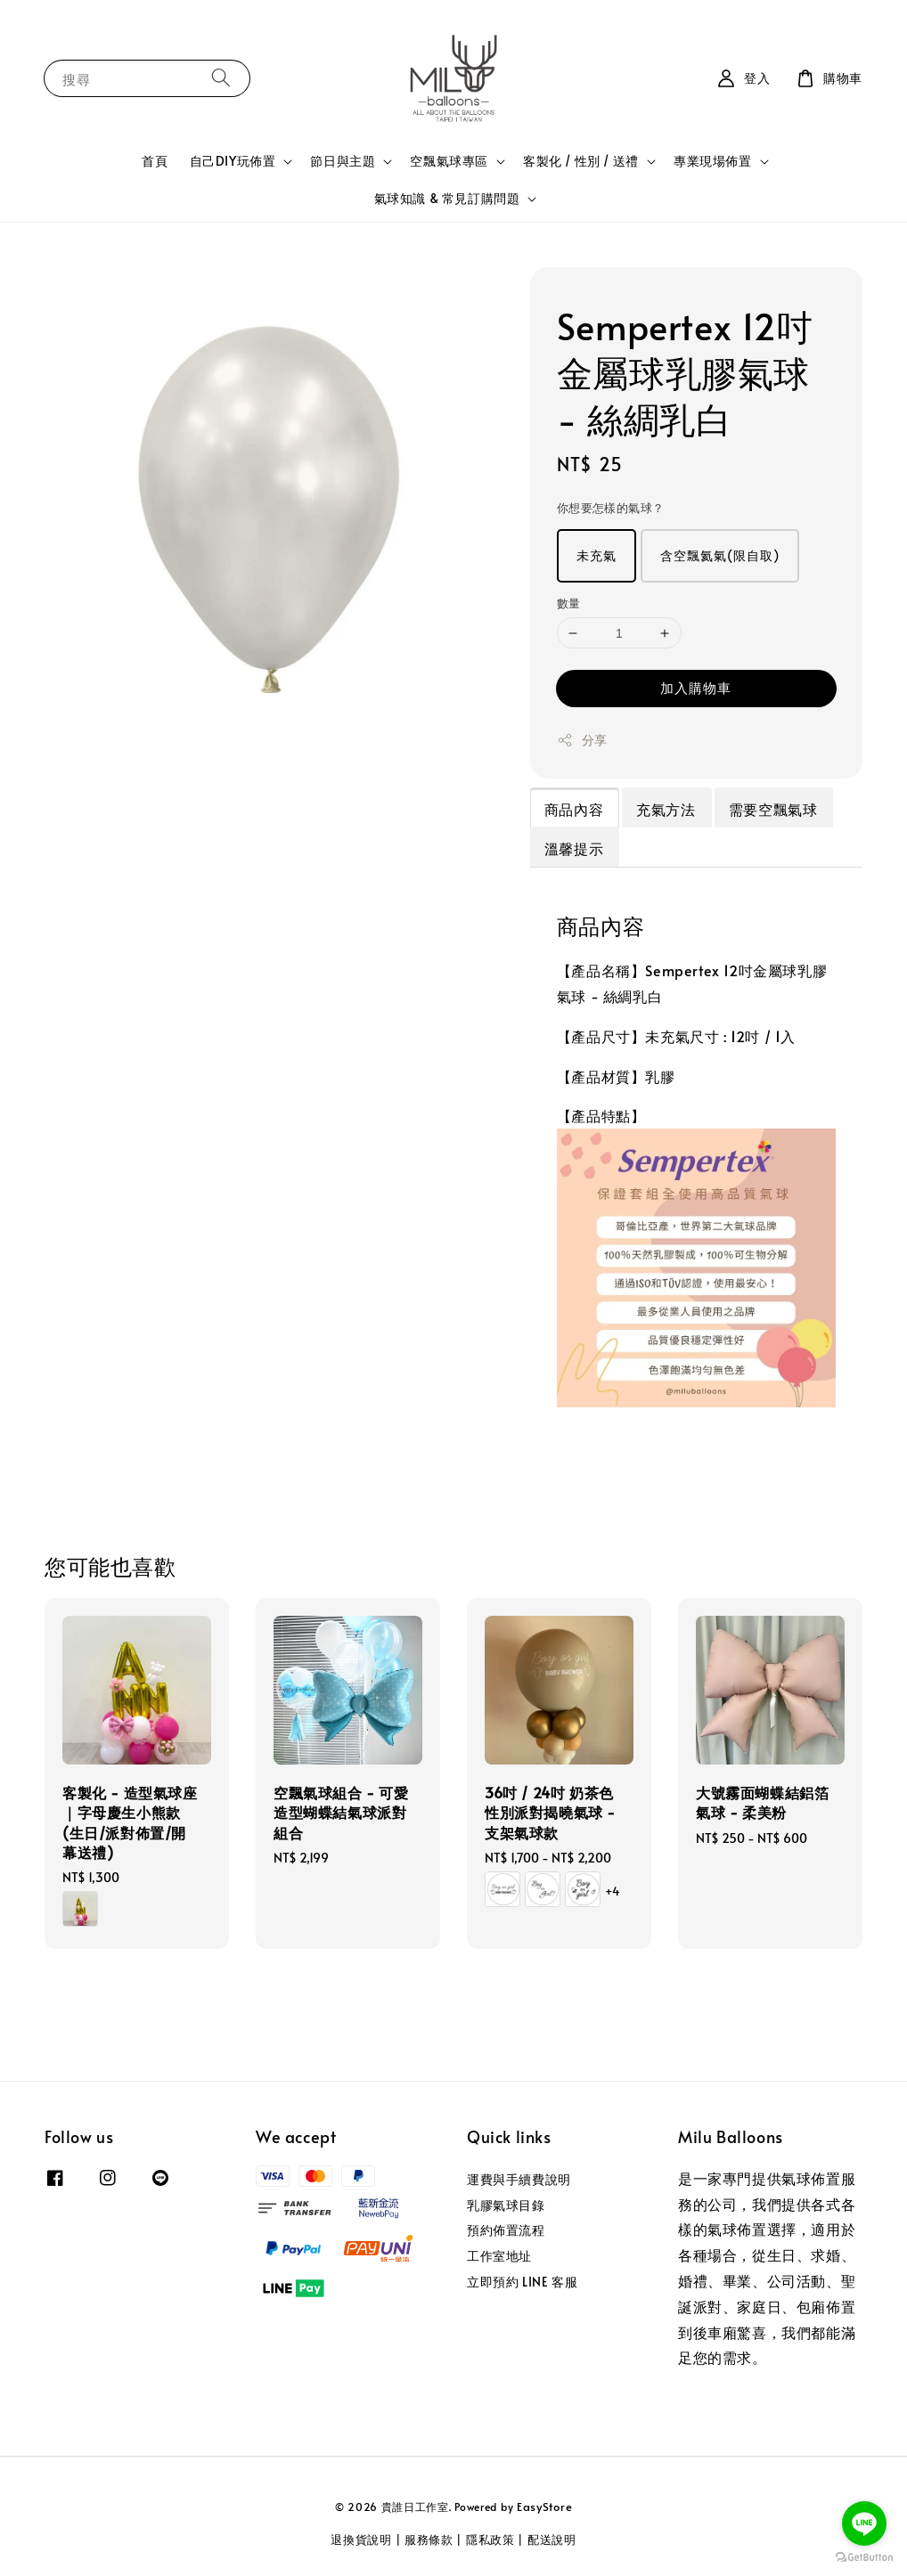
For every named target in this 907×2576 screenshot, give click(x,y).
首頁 (155, 160)
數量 (569, 603)
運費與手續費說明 (519, 2180)
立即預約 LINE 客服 (522, 2281)
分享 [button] (582, 739)
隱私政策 (490, 2539)
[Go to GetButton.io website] (864, 2558)
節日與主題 (342, 161)
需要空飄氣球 (773, 809)
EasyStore (544, 2507)
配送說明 (551, 2539)
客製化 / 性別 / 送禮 (581, 161)
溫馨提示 (573, 848)
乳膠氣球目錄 (506, 2205)
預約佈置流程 (506, 2229)
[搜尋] (220, 78)
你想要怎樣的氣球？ (611, 508)
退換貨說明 (361, 2539)
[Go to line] (864, 2523)
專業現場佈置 (713, 161)
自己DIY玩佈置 (233, 161)
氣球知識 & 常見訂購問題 (447, 199)
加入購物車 (695, 687)
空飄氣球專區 (449, 161)
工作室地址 (499, 2255)
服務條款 (429, 2539)
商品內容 (573, 809)
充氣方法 (665, 809)
